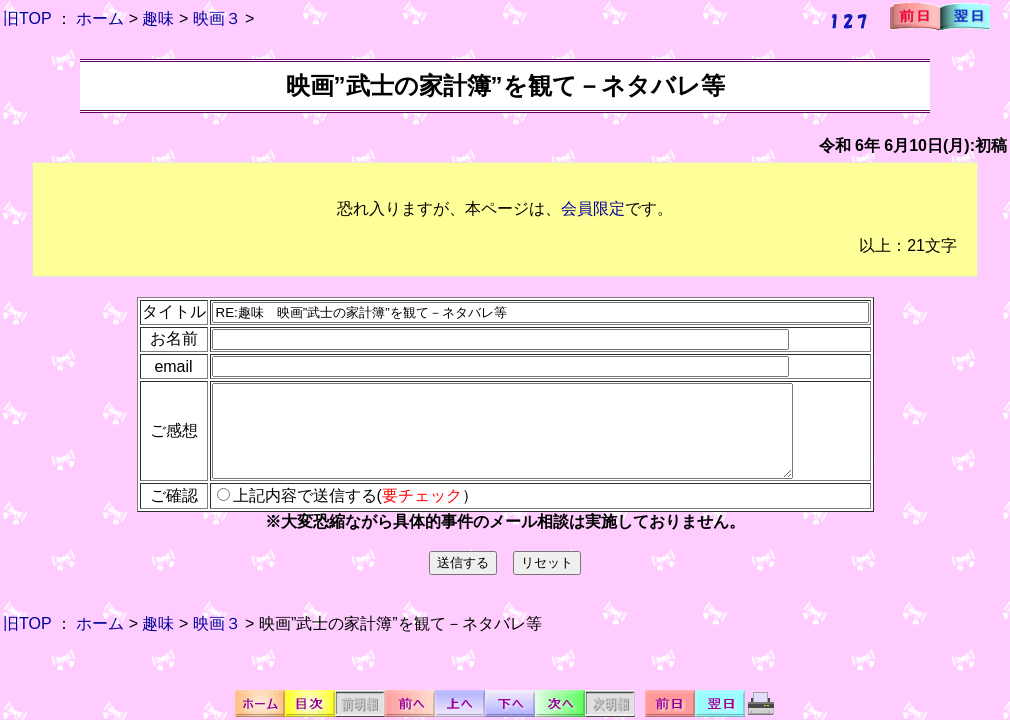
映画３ (217, 18)
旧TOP (27, 18)
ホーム (100, 18)
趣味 (158, 18)
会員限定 (593, 208)
